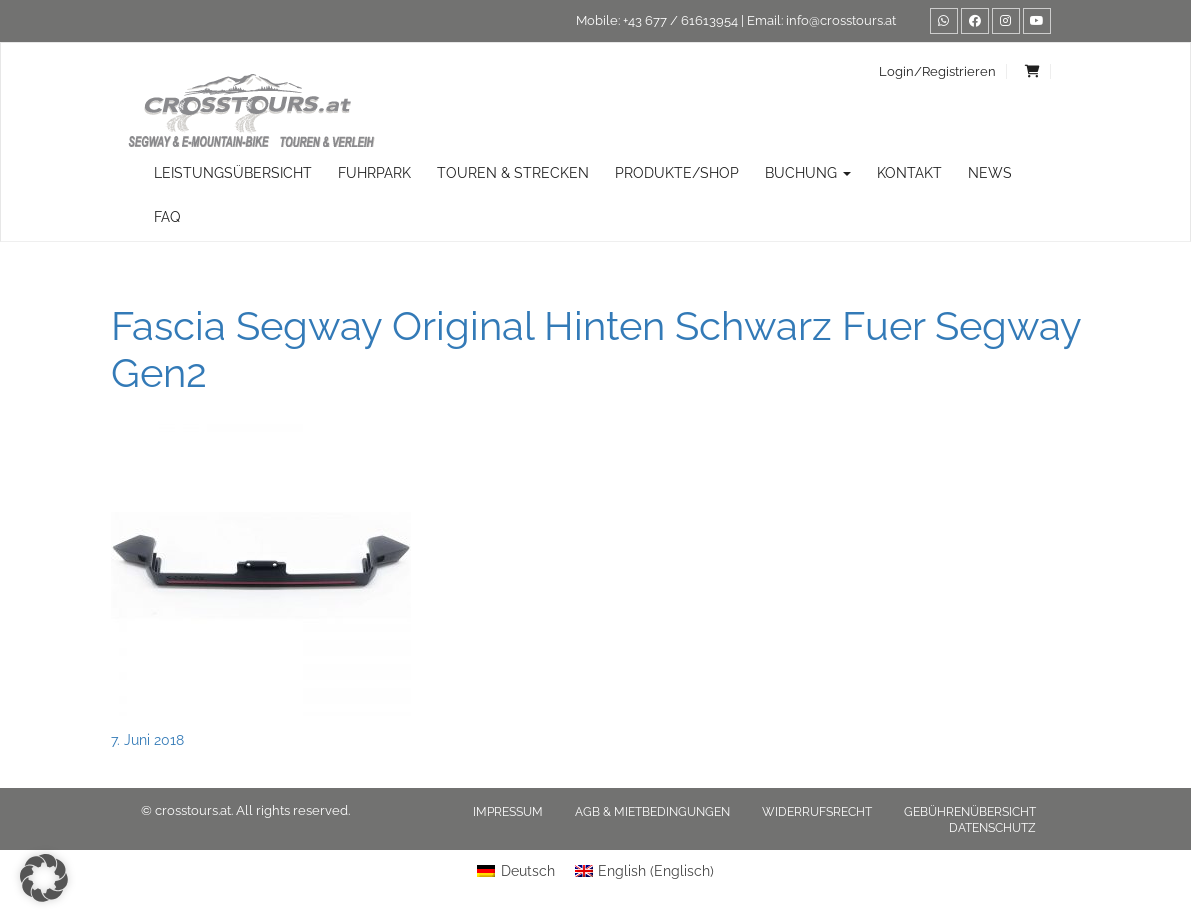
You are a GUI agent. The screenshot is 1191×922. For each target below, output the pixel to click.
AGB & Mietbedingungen (652, 812)
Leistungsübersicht (233, 173)
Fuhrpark (374, 173)
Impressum (508, 812)
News (990, 173)
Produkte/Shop (677, 173)
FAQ (167, 217)
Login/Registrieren (937, 71)
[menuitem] (516, 871)
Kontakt (909, 173)
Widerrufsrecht (817, 812)
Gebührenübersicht (970, 812)
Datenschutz (992, 828)
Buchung (808, 173)
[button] (44, 878)
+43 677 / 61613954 (680, 20)
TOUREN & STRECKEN (513, 173)
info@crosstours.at (841, 20)
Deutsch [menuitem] (528, 871)
